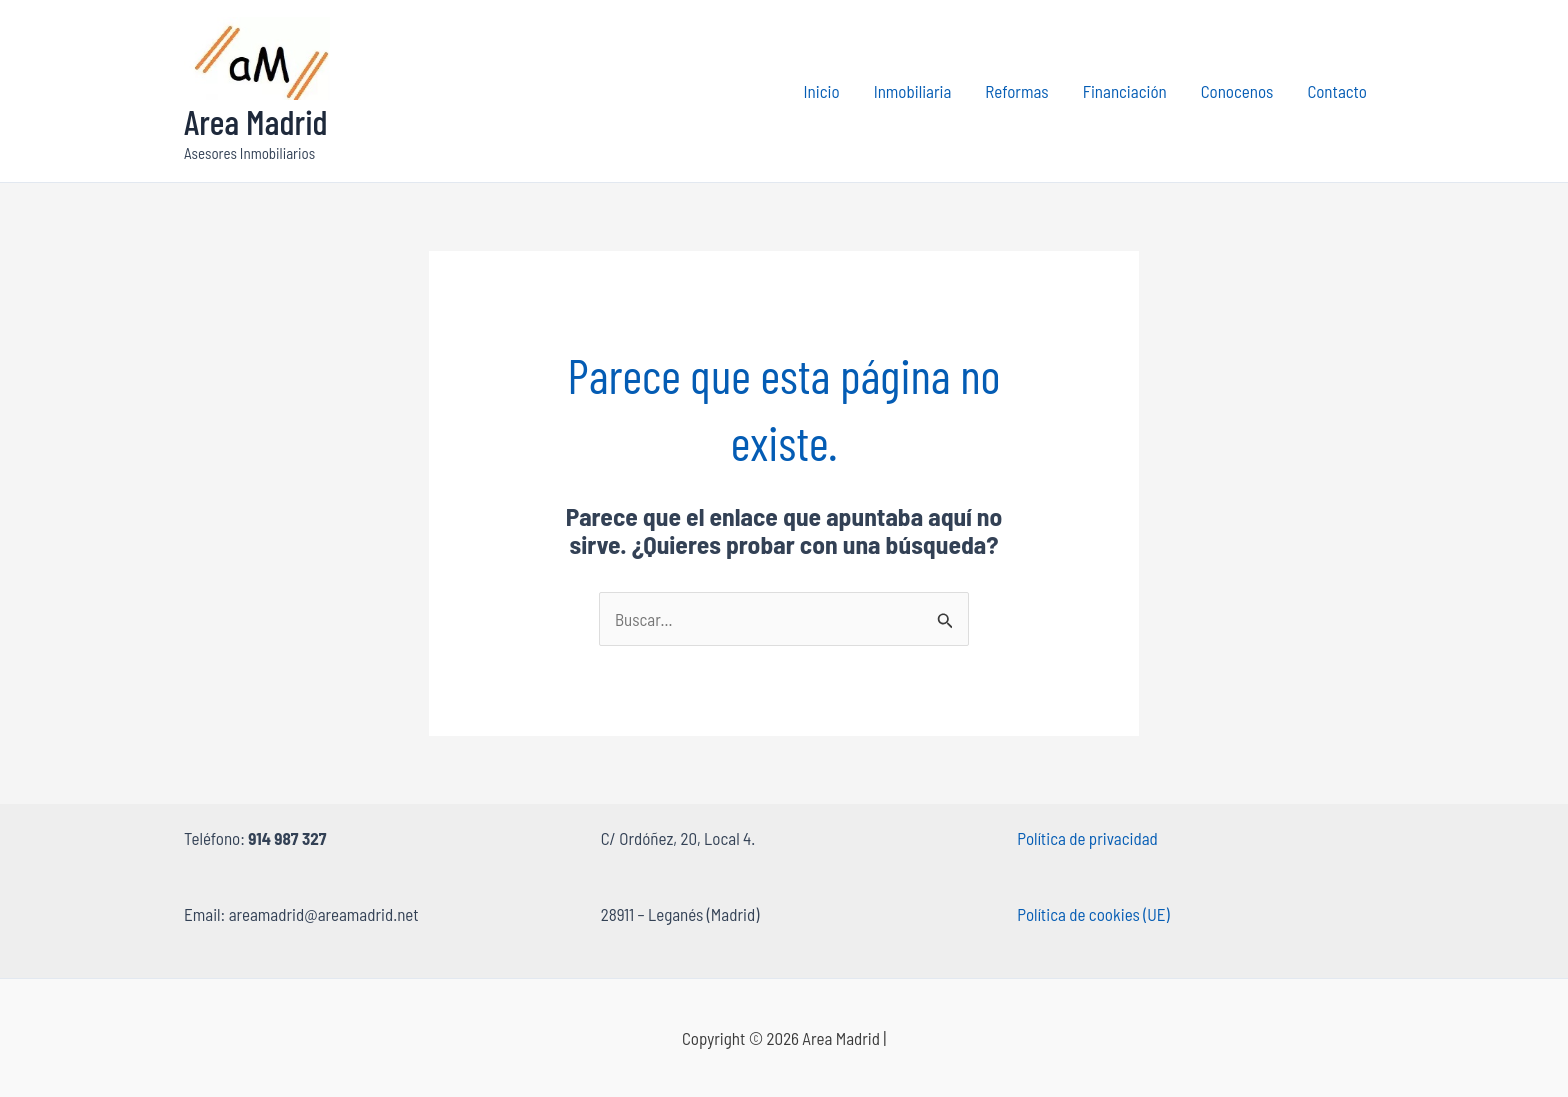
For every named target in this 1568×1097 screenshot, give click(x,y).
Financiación (1125, 91)
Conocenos (1237, 91)
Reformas (1016, 91)
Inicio (822, 91)
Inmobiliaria (913, 91)
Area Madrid (256, 121)
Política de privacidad (1087, 838)
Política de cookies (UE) (1093, 914)
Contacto (1337, 91)
